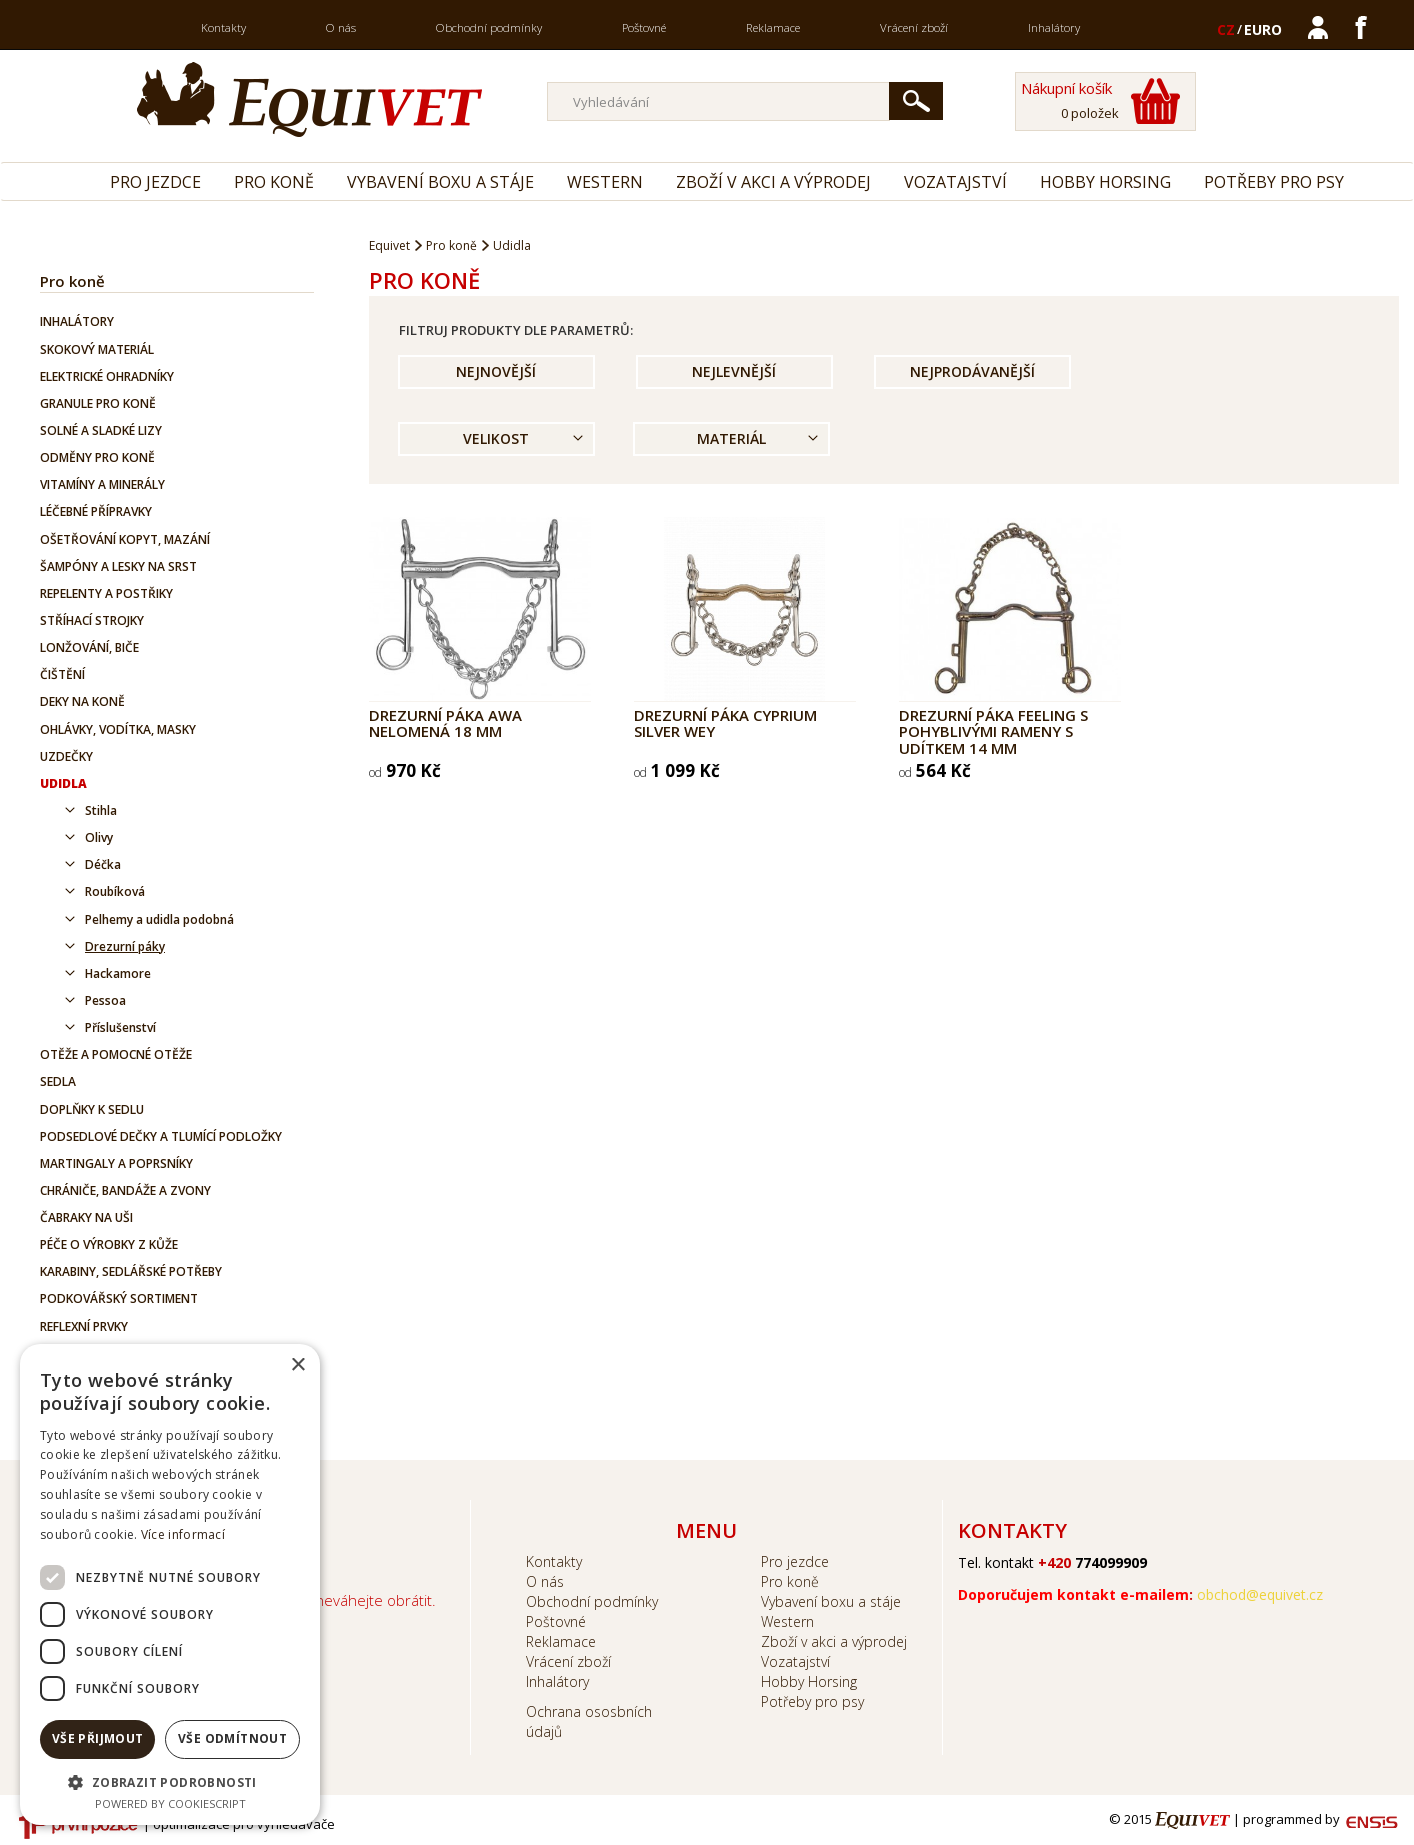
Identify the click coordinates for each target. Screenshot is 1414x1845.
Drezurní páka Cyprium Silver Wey (725, 723)
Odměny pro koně (97, 457)
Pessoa (105, 1000)
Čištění (62, 674)
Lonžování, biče (89, 647)
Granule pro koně (98, 403)
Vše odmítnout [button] (232, 1738)
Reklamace (773, 27)
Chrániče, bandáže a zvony (125, 1190)
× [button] (297, 1365)
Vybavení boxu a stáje (440, 182)
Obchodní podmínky (489, 27)
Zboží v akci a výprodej (773, 182)
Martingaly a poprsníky (116, 1163)
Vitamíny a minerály (102, 484)
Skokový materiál (97, 349)
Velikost (496, 438)
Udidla (63, 783)
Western (605, 182)
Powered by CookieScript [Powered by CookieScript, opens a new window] (170, 1803)
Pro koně (274, 182)
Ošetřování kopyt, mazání (125, 539)
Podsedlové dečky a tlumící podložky (161, 1136)
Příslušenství (120, 1027)
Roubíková (115, 891)
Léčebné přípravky (96, 511)
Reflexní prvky (84, 1326)
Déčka (103, 864)
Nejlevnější (734, 371)
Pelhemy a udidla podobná (159, 919)
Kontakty (223, 27)
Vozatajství (955, 182)
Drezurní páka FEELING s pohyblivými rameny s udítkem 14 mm (993, 731)
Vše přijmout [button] (98, 1738)
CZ (1226, 29)
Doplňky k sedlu (92, 1109)
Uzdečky (66, 756)
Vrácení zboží (914, 27)
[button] (170, 1781)
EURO (1263, 29)
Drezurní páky (125, 946)
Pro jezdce (155, 182)
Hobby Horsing (1105, 182)
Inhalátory (1054, 27)
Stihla (101, 810)
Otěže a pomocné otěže (116, 1054)
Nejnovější (496, 371)
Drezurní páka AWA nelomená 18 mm (445, 723)
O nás (341, 27)
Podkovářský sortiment (119, 1298)
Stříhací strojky (92, 620)
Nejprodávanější (972, 371)
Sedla (58, 1081)
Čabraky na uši (86, 1217)
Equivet (389, 245)
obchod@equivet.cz (1260, 1594)
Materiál (731, 438)
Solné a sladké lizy (101, 430)
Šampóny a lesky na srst (118, 566)
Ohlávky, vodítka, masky (118, 729)
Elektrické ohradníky (107, 376)
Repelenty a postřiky (106, 593)
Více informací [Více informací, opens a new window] (183, 1534)
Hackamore (118, 973)
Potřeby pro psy (1274, 182)
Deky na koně (82, 701)
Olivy (99, 837)
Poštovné (644, 27)
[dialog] (170, 1584)
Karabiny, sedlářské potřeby (131, 1271)
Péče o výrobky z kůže (109, 1244)
